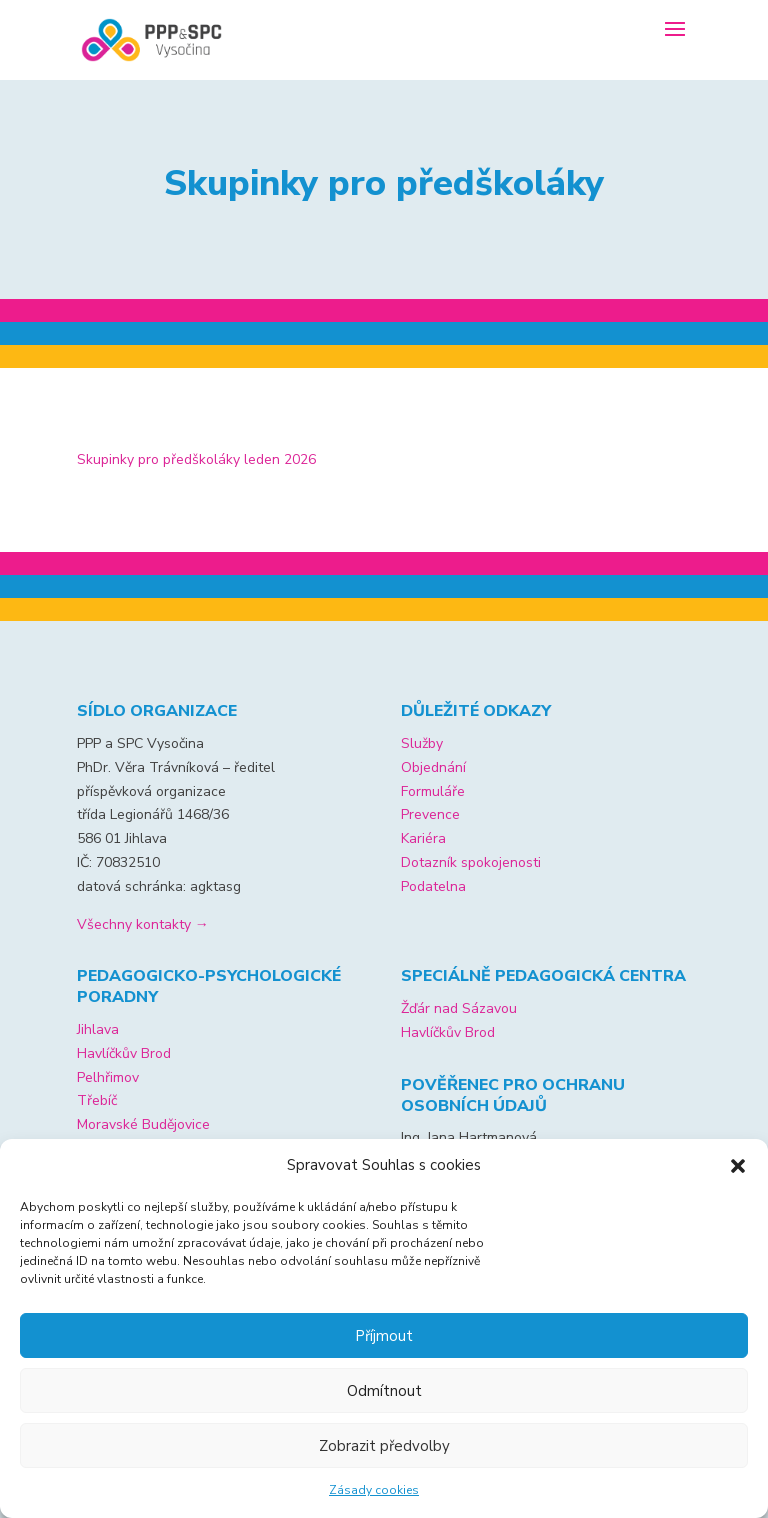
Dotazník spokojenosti (471, 862)
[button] (738, 1166)
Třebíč (97, 1100)
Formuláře (433, 791)
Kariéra (423, 838)
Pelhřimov (108, 1077)
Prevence (430, 814)
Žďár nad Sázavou (459, 1008)
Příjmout (384, 1336)
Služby (422, 743)
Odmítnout (384, 1391)
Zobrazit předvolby (384, 1446)
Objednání (433, 767)
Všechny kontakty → (143, 924)
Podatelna (433, 886)
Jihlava (98, 1029)
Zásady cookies (374, 1490)
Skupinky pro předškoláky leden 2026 (196, 459)
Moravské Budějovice (143, 1124)
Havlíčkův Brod (124, 1053)
